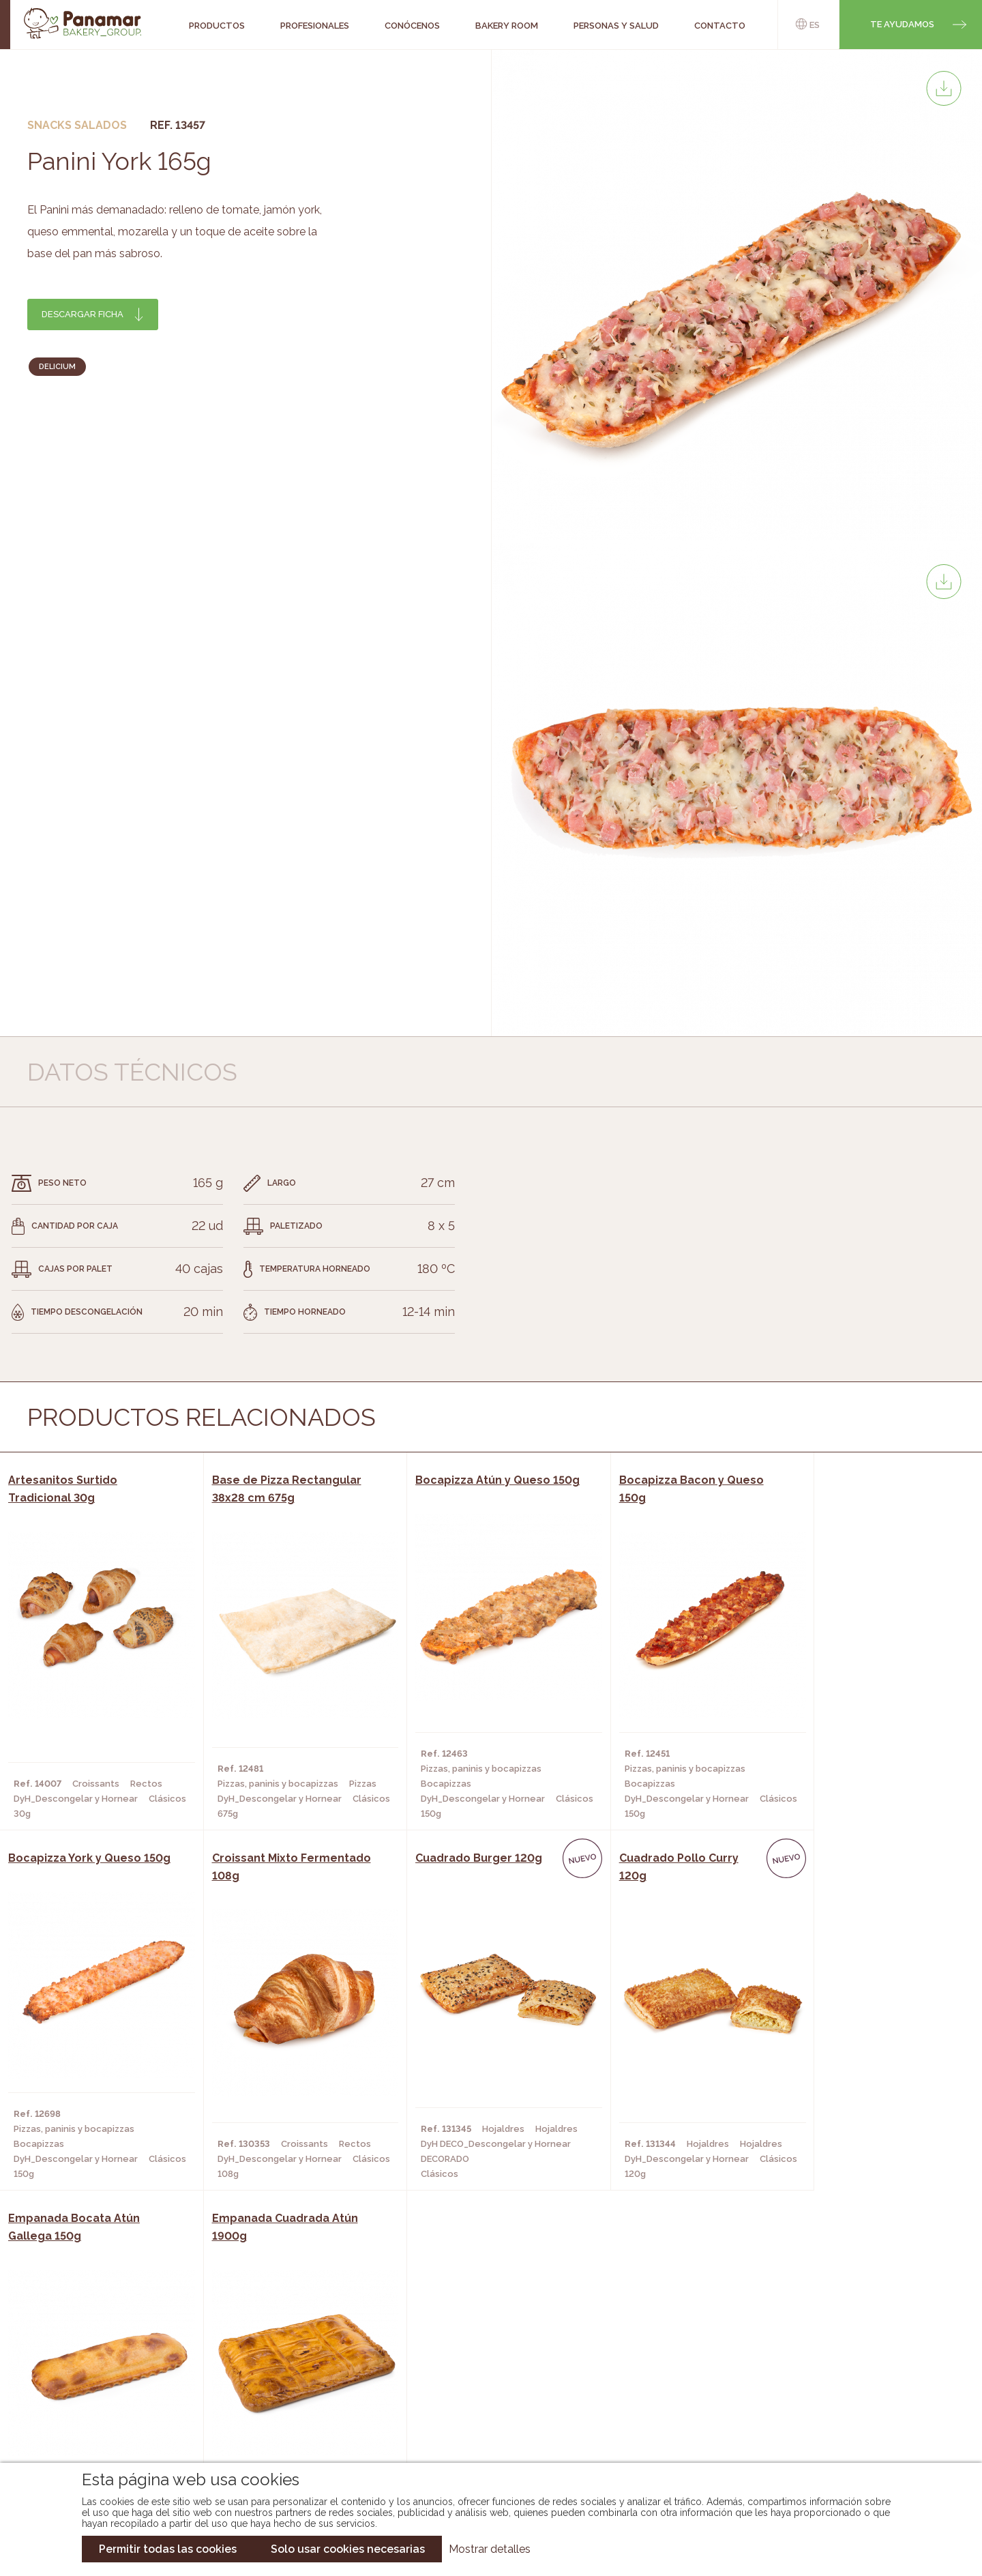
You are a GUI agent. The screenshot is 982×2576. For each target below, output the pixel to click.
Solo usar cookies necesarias (348, 2549)
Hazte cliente (108, 2411)
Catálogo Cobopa (481, 2391)
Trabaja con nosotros (836, 2339)
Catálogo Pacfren (482, 2432)
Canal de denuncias (836, 2423)
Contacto (98, 2391)
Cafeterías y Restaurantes (290, 2350)
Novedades (463, 2350)
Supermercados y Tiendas (287, 2391)
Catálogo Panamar (483, 2370)
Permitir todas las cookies (168, 2549)
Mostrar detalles (490, 2549)
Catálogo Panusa (479, 2411)
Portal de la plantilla (836, 2381)
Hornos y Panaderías (274, 2370)
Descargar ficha (82, 314)
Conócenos (102, 2350)
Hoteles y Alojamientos (283, 2411)
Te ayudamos (902, 24)
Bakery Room (106, 2370)
